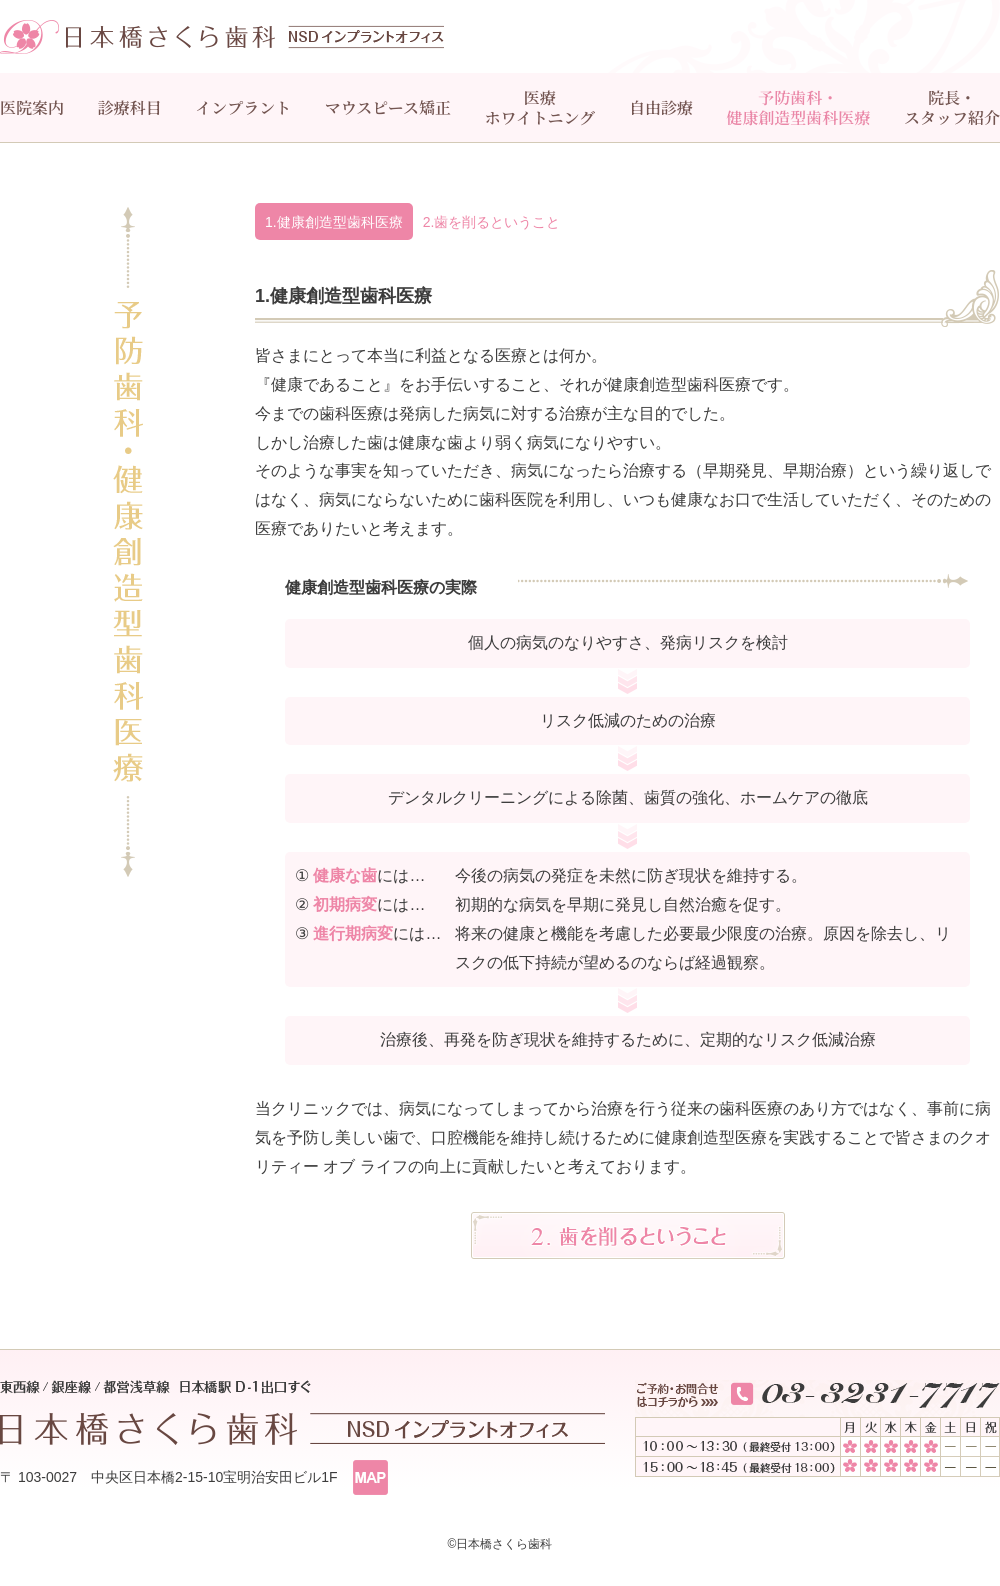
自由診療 (661, 107)
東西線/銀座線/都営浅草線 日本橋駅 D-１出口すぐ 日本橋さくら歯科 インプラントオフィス (302, 1412)
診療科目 (130, 107)
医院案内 (32, 107)
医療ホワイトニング (540, 107)
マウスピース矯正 (388, 107)
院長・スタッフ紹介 (952, 107)
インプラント (243, 107)
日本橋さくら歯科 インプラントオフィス (222, 37)
